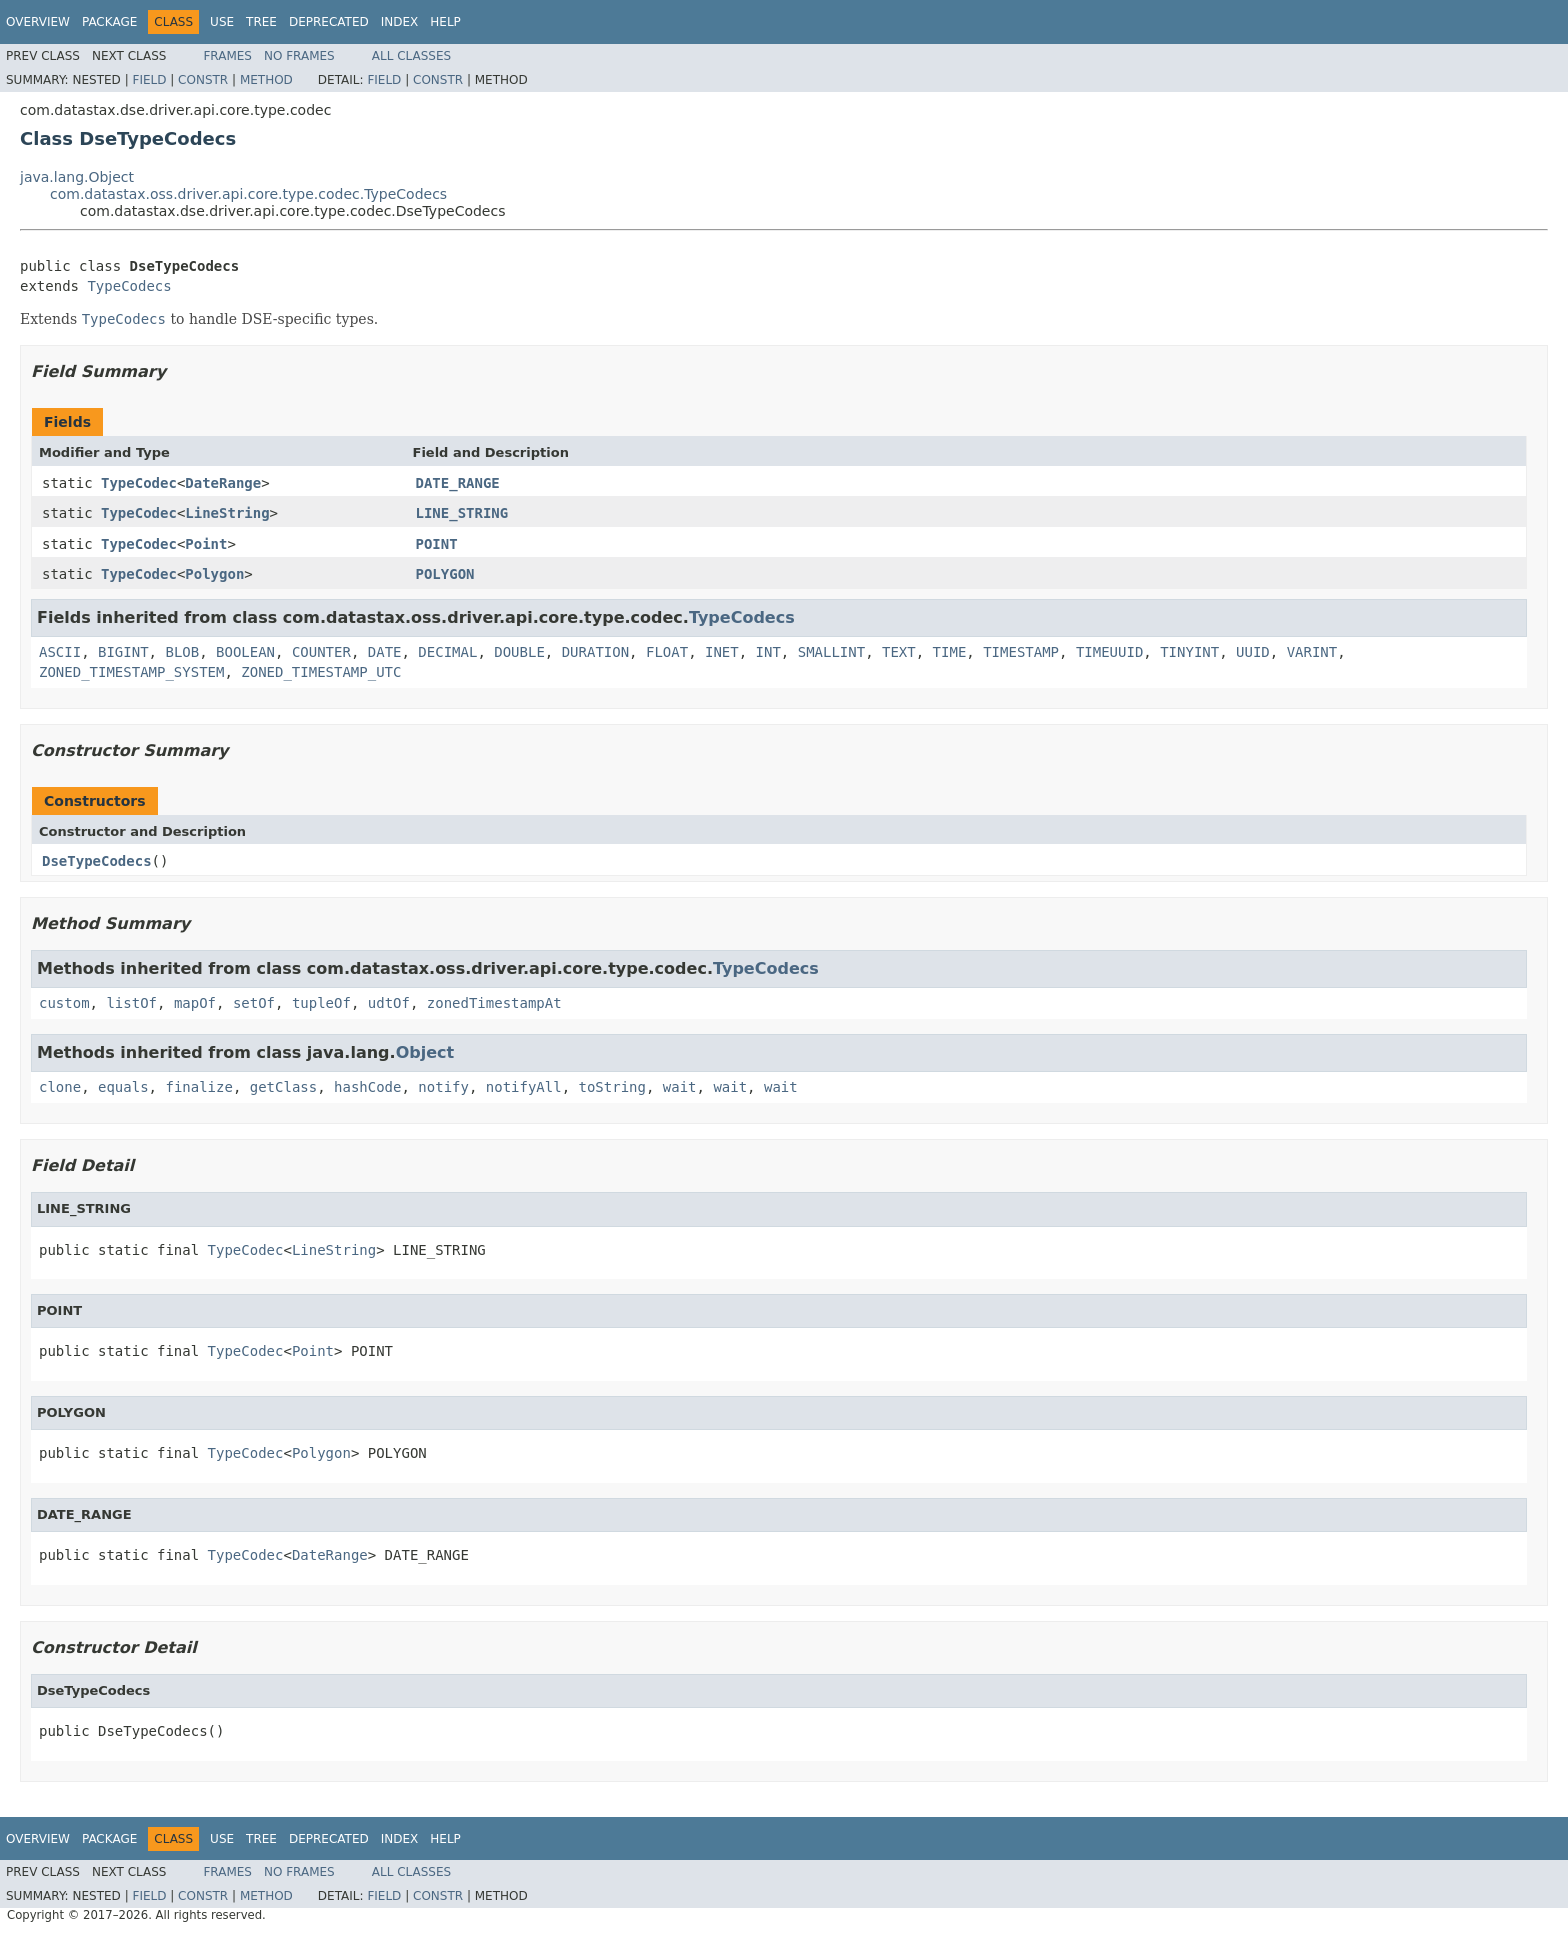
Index (400, 22)
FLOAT (667, 652)
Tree (261, 22)
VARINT (1312, 652)
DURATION (595, 652)
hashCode (367, 1087)
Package (109, 22)
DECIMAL (447, 652)
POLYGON (445, 574)
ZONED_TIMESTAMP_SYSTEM (131, 672)
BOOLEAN (245, 652)
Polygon (214, 574)
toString (612, 1087)
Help (445, 22)
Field (149, 80)
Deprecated (329, 22)
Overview (38, 22)
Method (266, 80)
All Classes (411, 56)
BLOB (182, 652)
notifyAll (524, 1087)
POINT (437, 544)
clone (60, 1087)
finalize (198, 1087)
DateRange (223, 483)
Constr (203, 80)
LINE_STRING (462, 513)
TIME (950, 652)
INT (768, 652)
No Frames (299, 56)
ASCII (60, 652)
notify (443, 1087)
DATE (385, 652)
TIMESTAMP (1021, 652)
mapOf (195, 1003)
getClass (283, 1087)
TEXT (899, 652)
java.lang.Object (77, 177)
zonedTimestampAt (494, 1003)
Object (425, 1052)
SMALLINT (831, 652)
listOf (131, 1003)
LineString (227, 513)
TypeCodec (139, 483)
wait (680, 1087)
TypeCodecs (129, 286)
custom (64, 1003)
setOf (254, 1003)
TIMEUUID (1109, 652)
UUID (1253, 652)
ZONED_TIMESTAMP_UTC (321, 672)
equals (123, 1087)
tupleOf (321, 1003)
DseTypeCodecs (97, 861)
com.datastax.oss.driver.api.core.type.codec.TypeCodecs (248, 194)
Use (222, 22)
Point (206, 544)
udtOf (389, 1003)
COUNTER (321, 652)
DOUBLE (519, 652)
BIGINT (123, 652)
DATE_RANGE (458, 483)
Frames (227, 56)
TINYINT (1189, 652)
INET (722, 652)
